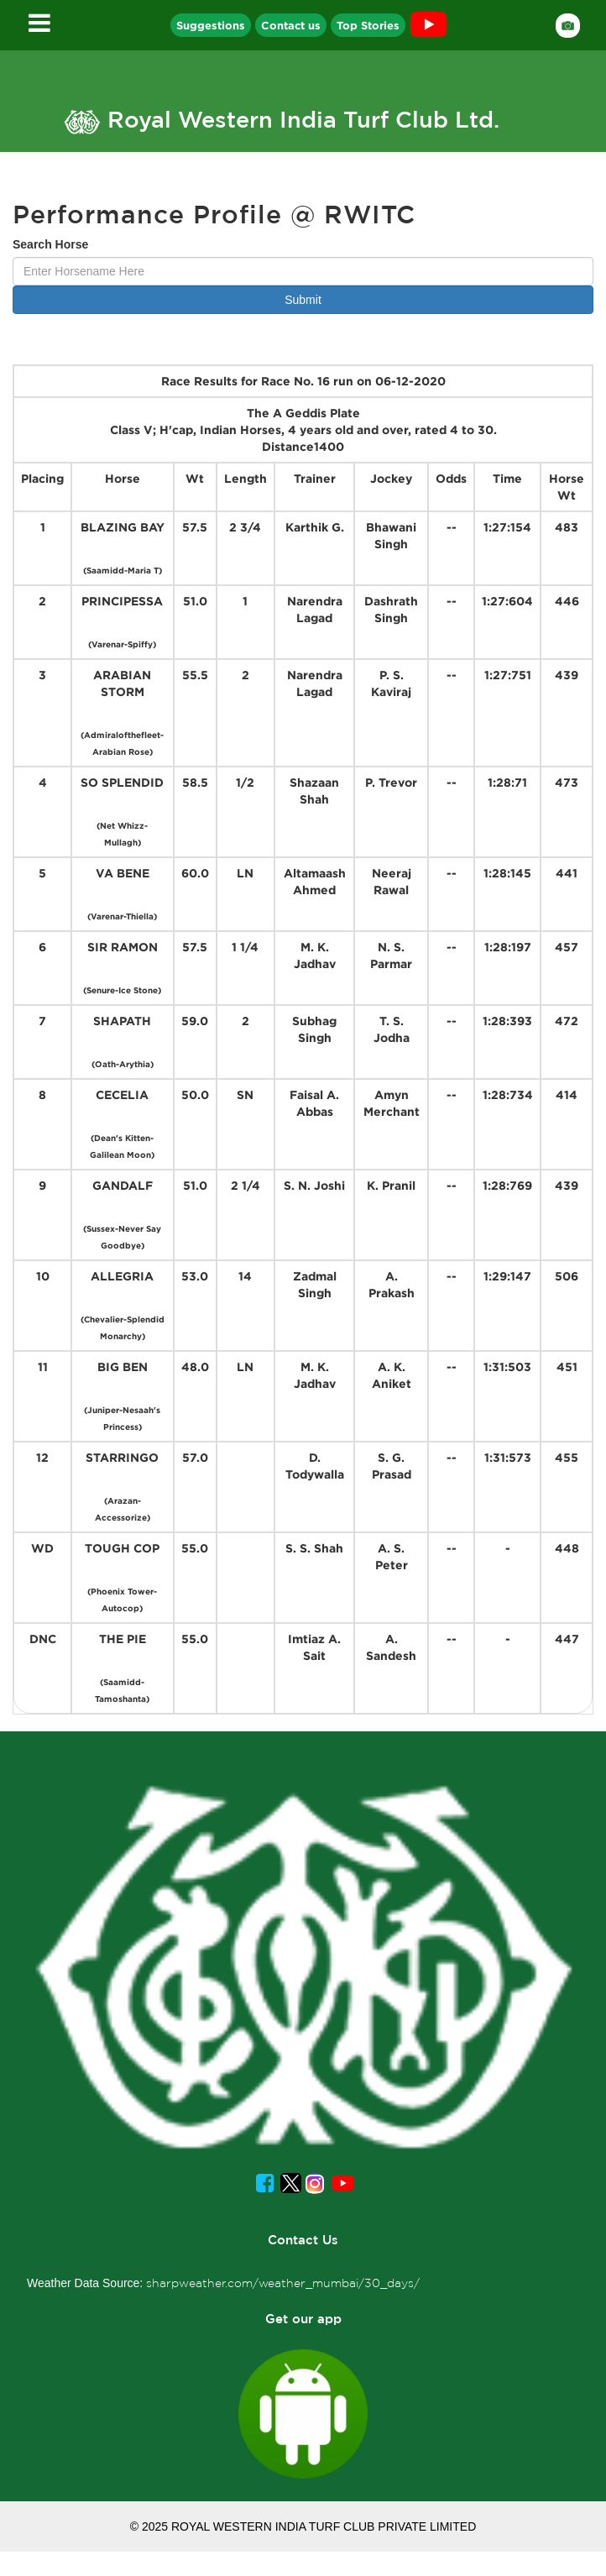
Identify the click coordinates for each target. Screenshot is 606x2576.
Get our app (303, 2319)
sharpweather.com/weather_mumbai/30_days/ (283, 2283)
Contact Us (303, 2240)
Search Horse (50, 244)
